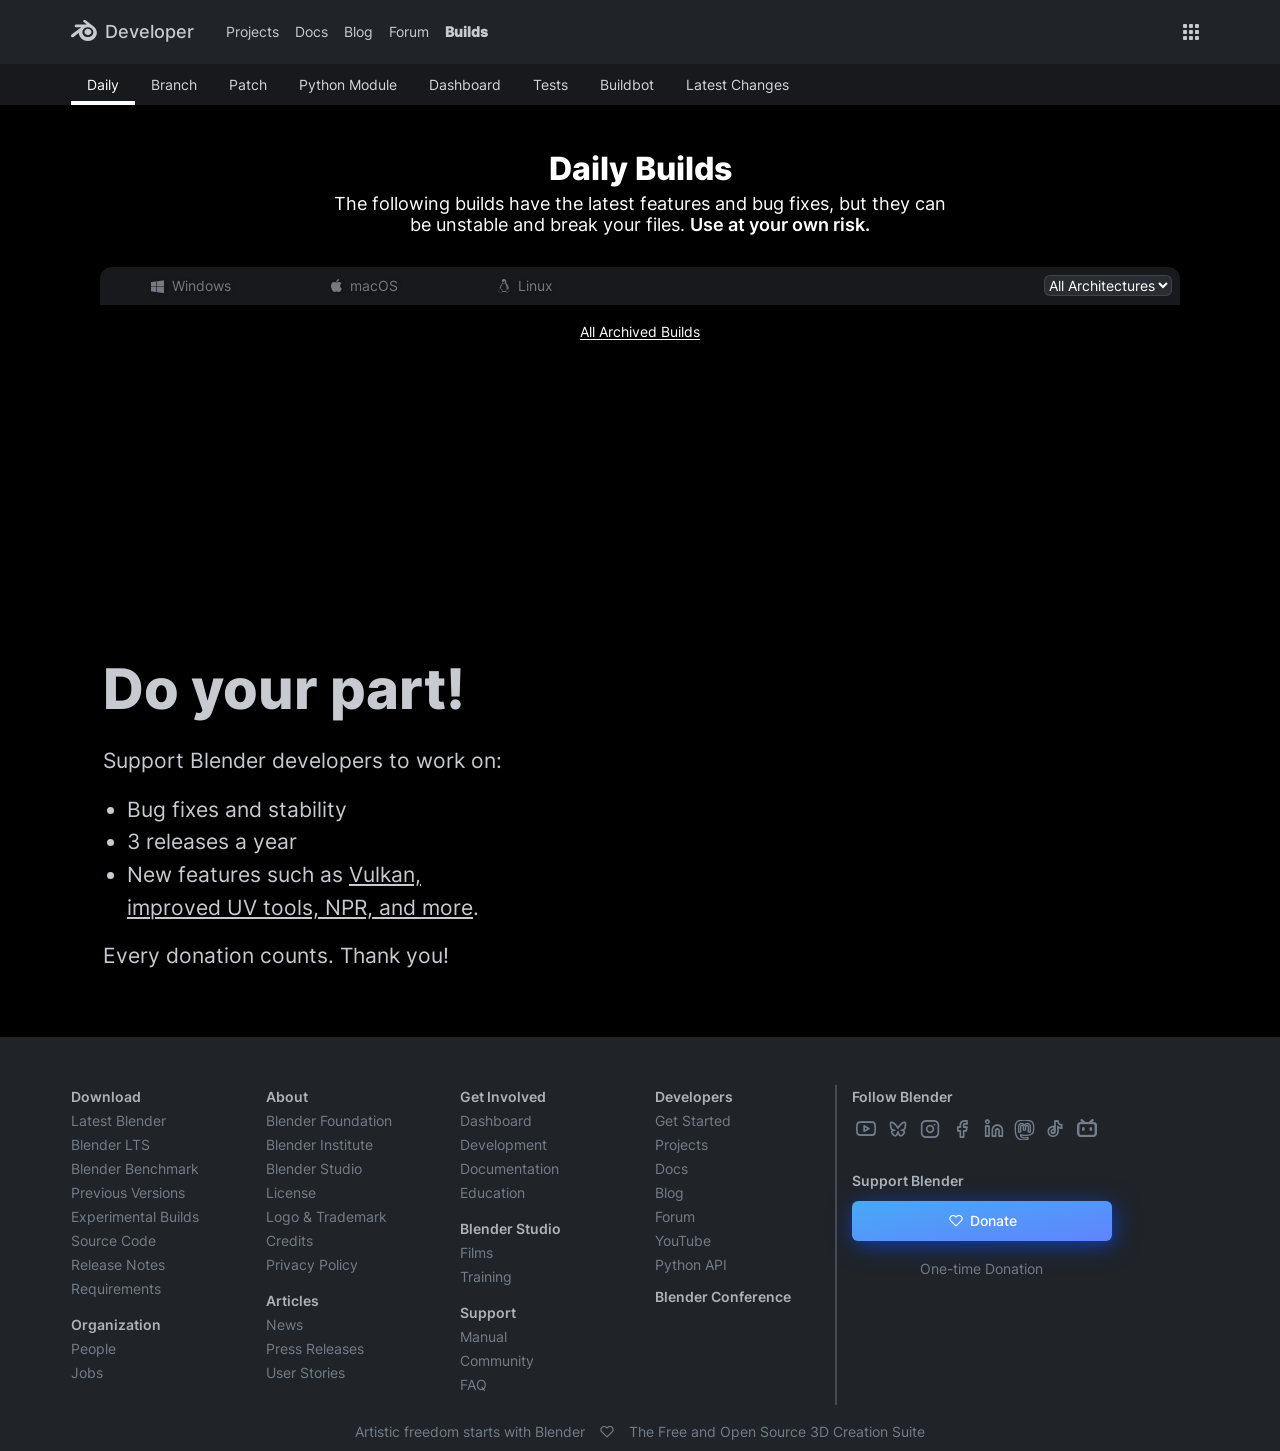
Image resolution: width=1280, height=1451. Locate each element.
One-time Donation (981, 1268)
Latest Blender (118, 1120)
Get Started (693, 1120)
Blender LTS (110, 1144)
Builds (466, 31)
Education (492, 1192)
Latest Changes (737, 84)
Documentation (509, 1168)
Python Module (348, 84)
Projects (252, 31)
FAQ (473, 1384)
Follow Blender (902, 1096)
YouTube (683, 1240)
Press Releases (315, 1348)
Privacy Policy (312, 1264)
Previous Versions (128, 1192)
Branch (174, 84)
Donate (981, 1221)
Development (503, 1144)
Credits (289, 1240)
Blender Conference (723, 1296)
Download (106, 1096)
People (93, 1348)
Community (497, 1360)
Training (486, 1276)
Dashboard (465, 84)
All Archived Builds (640, 331)
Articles (292, 1300)
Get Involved (503, 1096)
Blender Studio (314, 1168)
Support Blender (908, 1180)
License (291, 1192)
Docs (311, 31)
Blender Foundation (329, 1120)
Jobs (87, 1372)
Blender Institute (319, 1144)
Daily (103, 84)
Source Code (113, 1240)
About (287, 1096)
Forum (409, 31)
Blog (358, 31)
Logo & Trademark (326, 1216)
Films (476, 1252)
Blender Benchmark (135, 1168)
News (284, 1324)
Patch (248, 84)
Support (488, 1312)
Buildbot (627, 84)
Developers (694, 1096)
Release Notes (118, 1264)
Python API (691, 1264)
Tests (550, 84)
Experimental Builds (135, 1216)
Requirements (116, 1288)
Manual (483, 1336)
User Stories (305, 1372)
